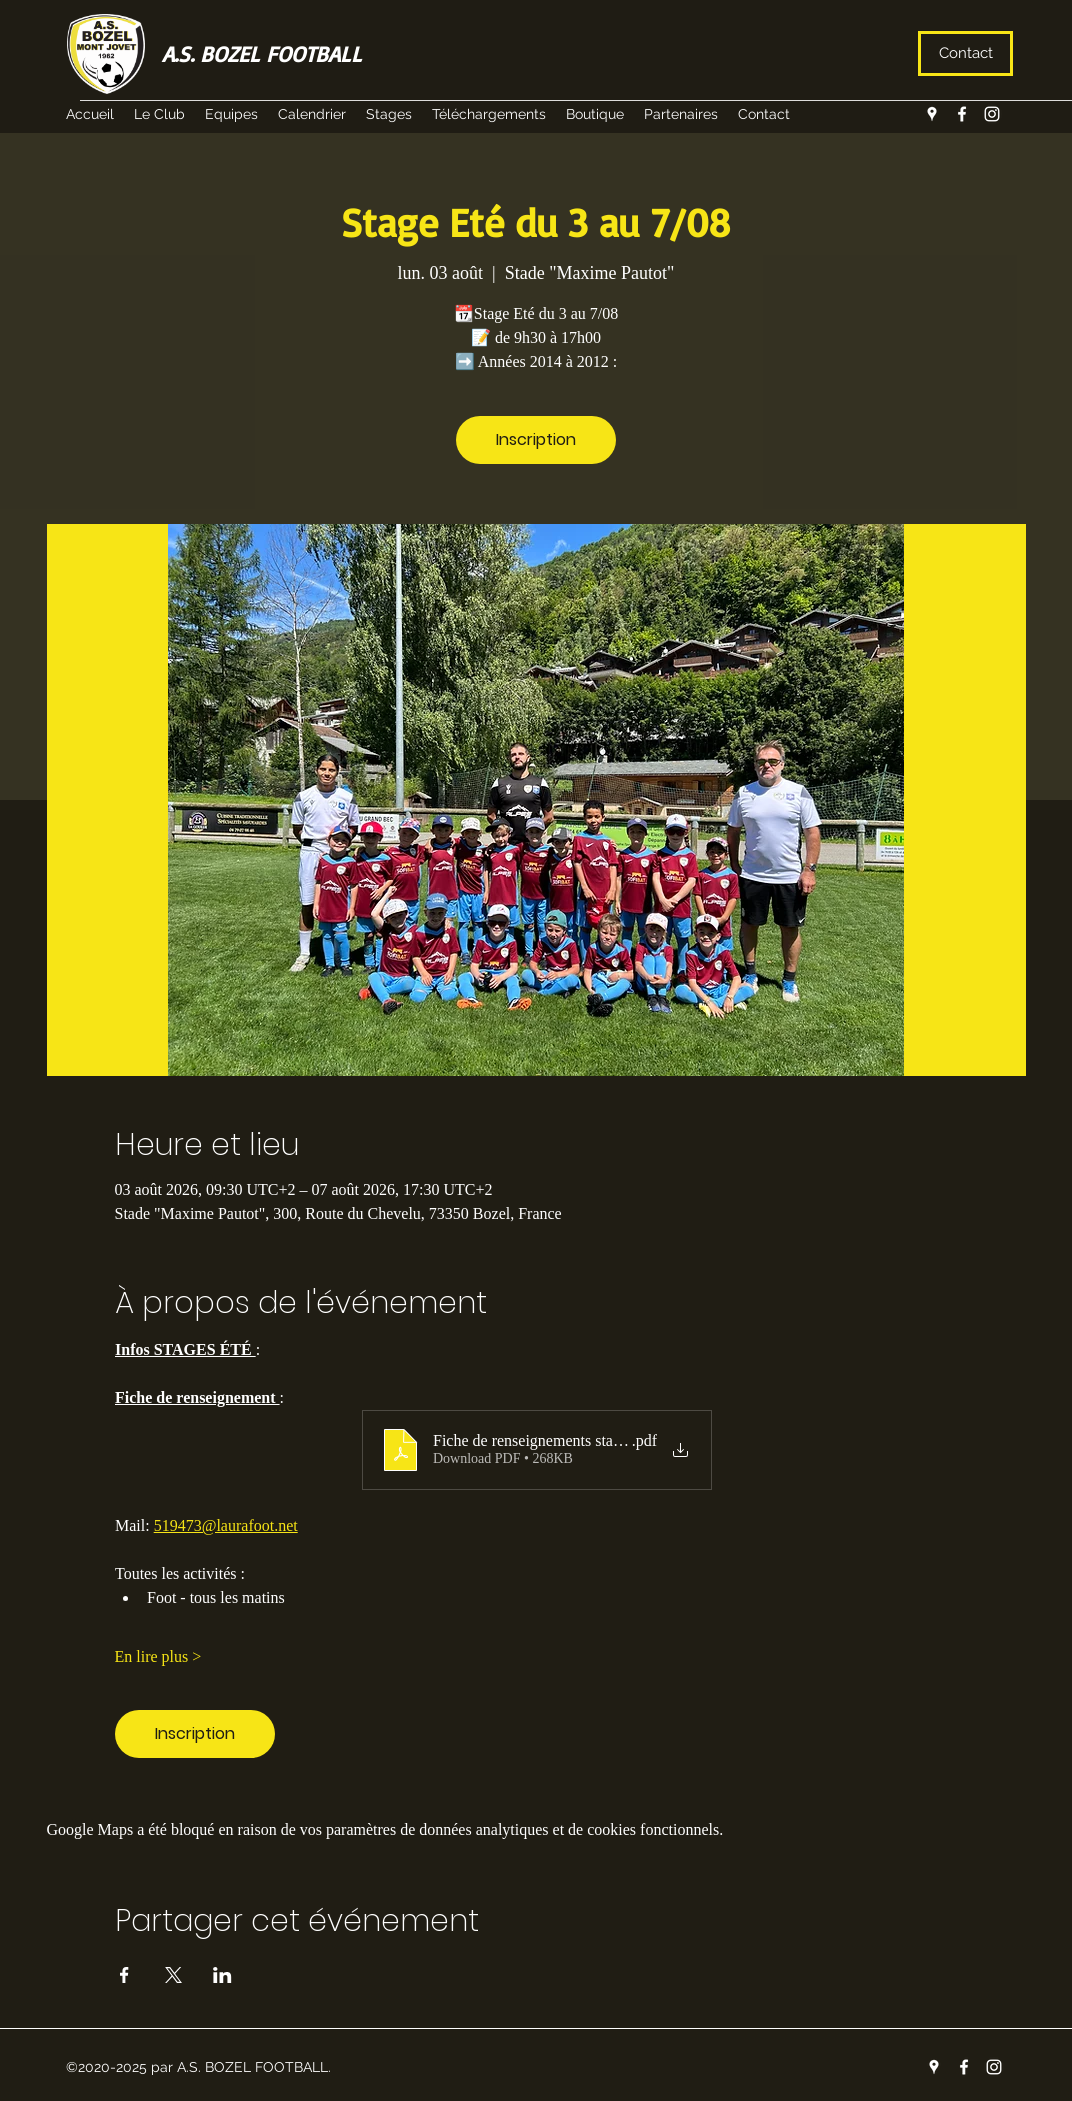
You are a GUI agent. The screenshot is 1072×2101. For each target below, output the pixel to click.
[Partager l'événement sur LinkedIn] (222, 1975)
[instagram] (992, 114)
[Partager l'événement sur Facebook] (124, 1975)
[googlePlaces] (932, 114)
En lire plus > (158, 1656)
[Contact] (965, 53)
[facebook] (962, 114)
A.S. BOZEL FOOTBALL (262, 53)
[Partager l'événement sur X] (173, 1975)
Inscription (536, 439)
